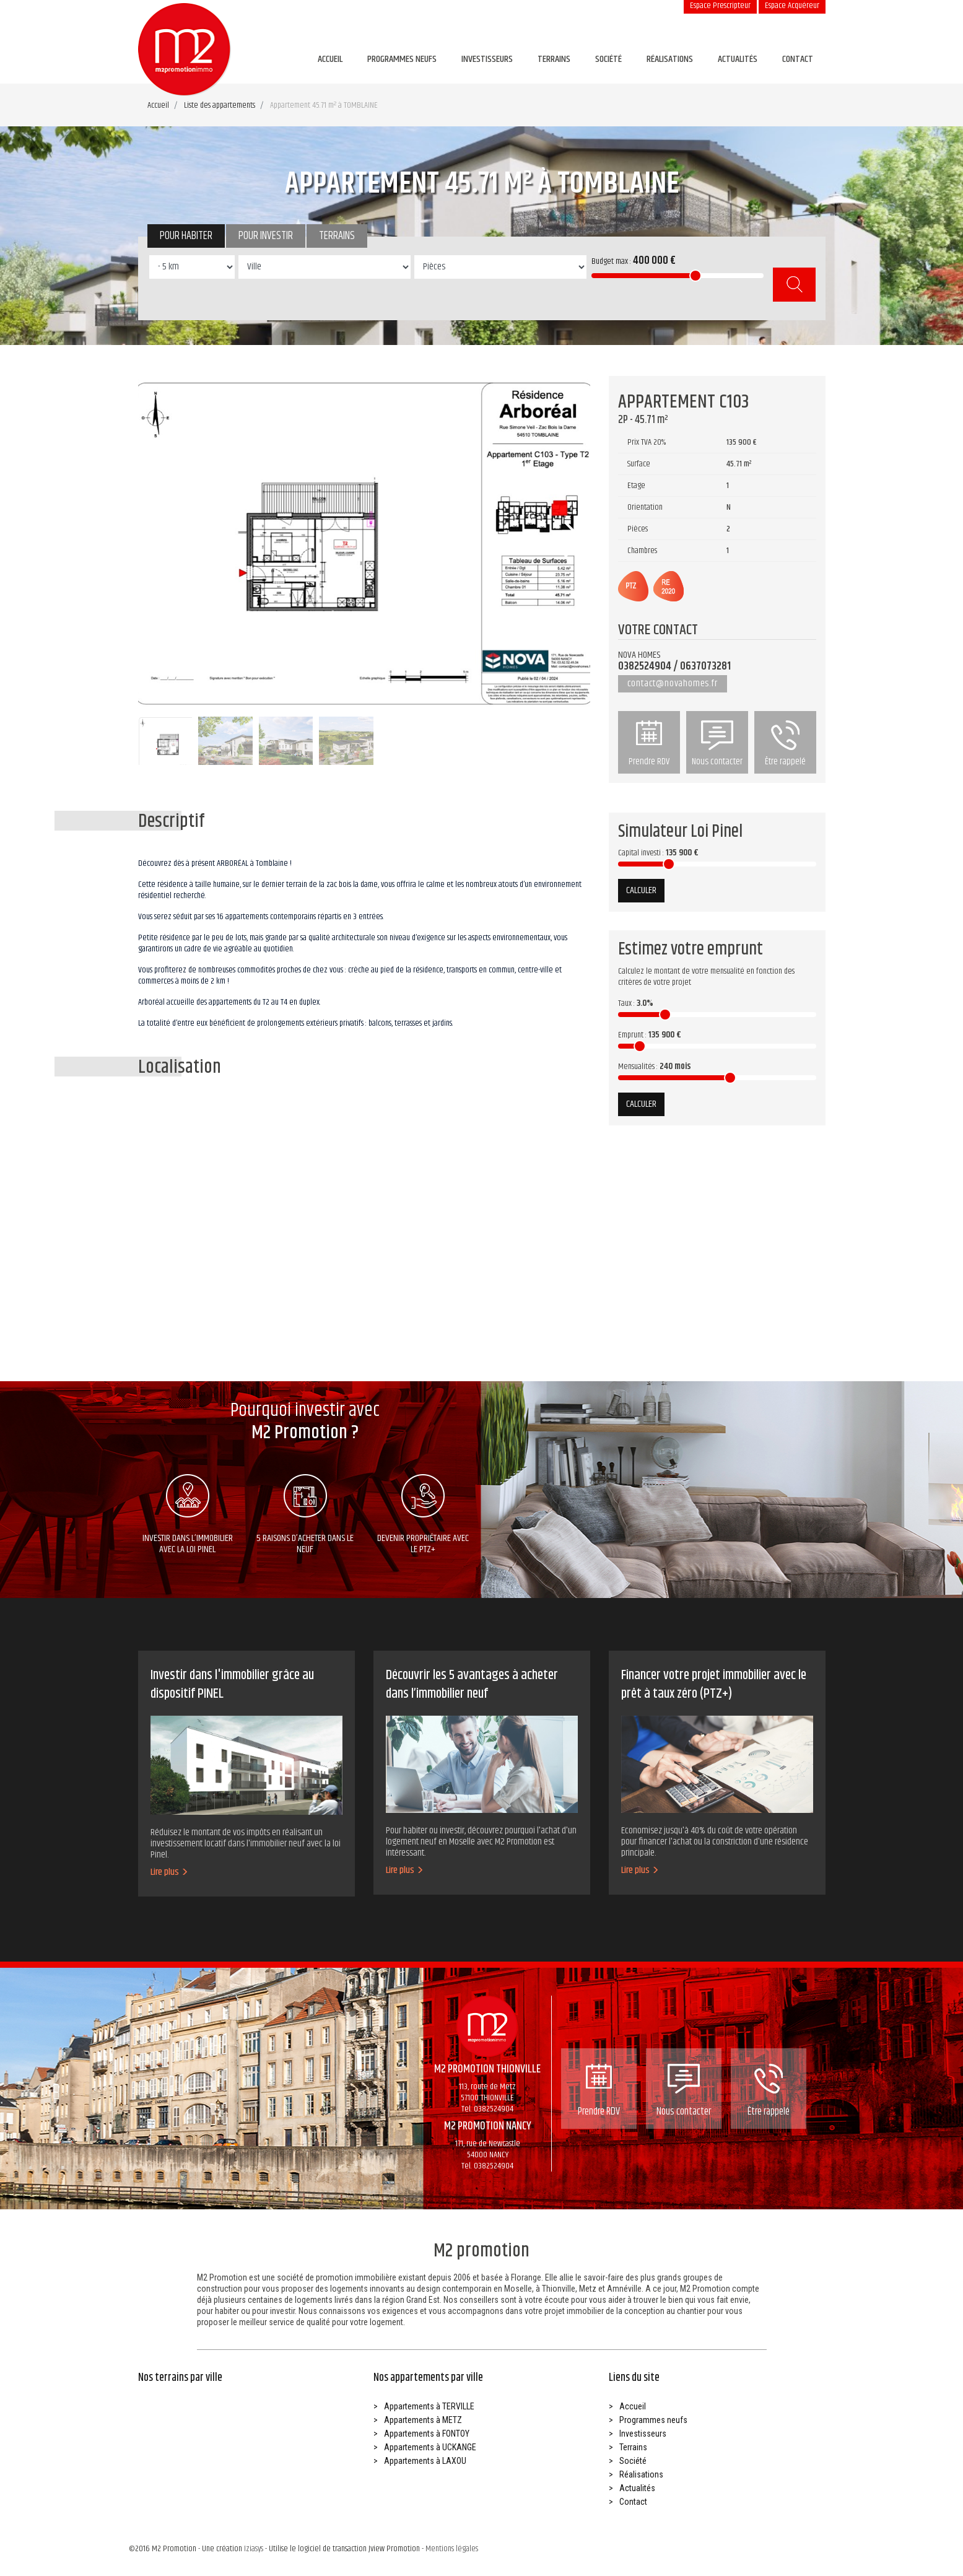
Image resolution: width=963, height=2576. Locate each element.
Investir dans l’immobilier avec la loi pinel (187, 1515)
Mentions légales (451, 2549)
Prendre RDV (649, 744)
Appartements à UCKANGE (430, 2447)
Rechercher (794, 285)
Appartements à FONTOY (426, 2433)
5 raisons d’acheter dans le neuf (305, 1515)
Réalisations (670, 59)
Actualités (737, 59)
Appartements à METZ (423, 2420)
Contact (797, 59)
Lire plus (169, 1872)
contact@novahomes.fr (672, 683)
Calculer (641, 890)
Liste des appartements (219, 105)
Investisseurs (487, 59)
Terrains (554, 59)
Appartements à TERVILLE (429, 2406)
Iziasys (253, 2549)
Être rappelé (785, 744)
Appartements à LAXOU (425, 2461)
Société (608, 59)
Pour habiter (186, 236)
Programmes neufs (402, 59)
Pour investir (265, 236)
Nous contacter (717, 744)
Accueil (330, 59)
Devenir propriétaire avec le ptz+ (423, 1515)
